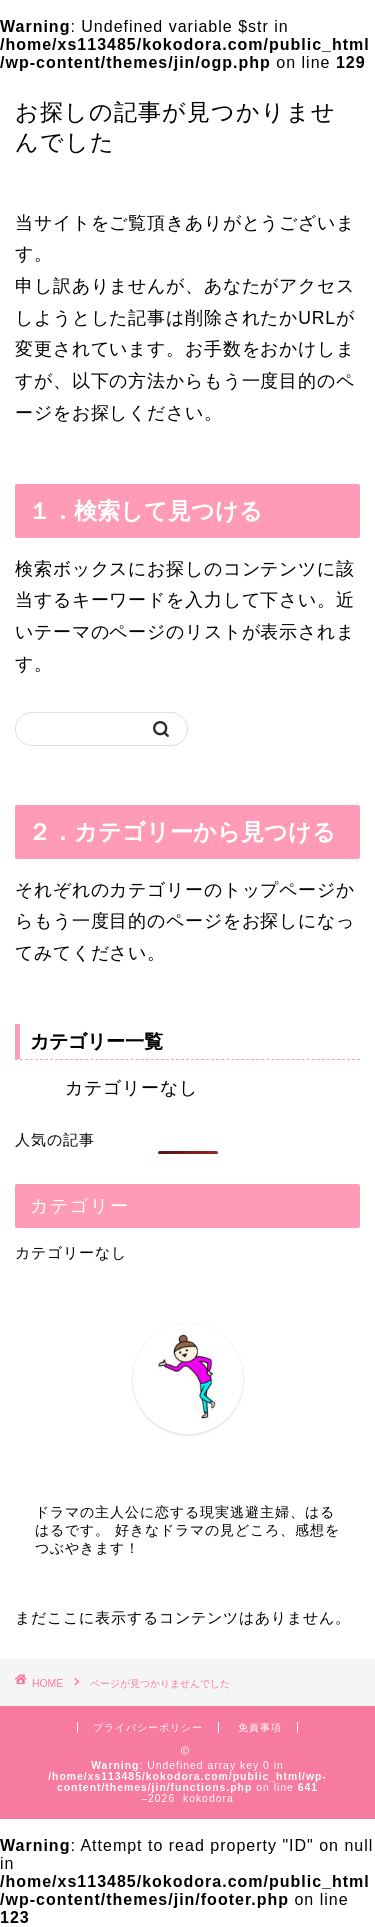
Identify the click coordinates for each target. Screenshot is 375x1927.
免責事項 (260, 1727)
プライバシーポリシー (148, 1727)
